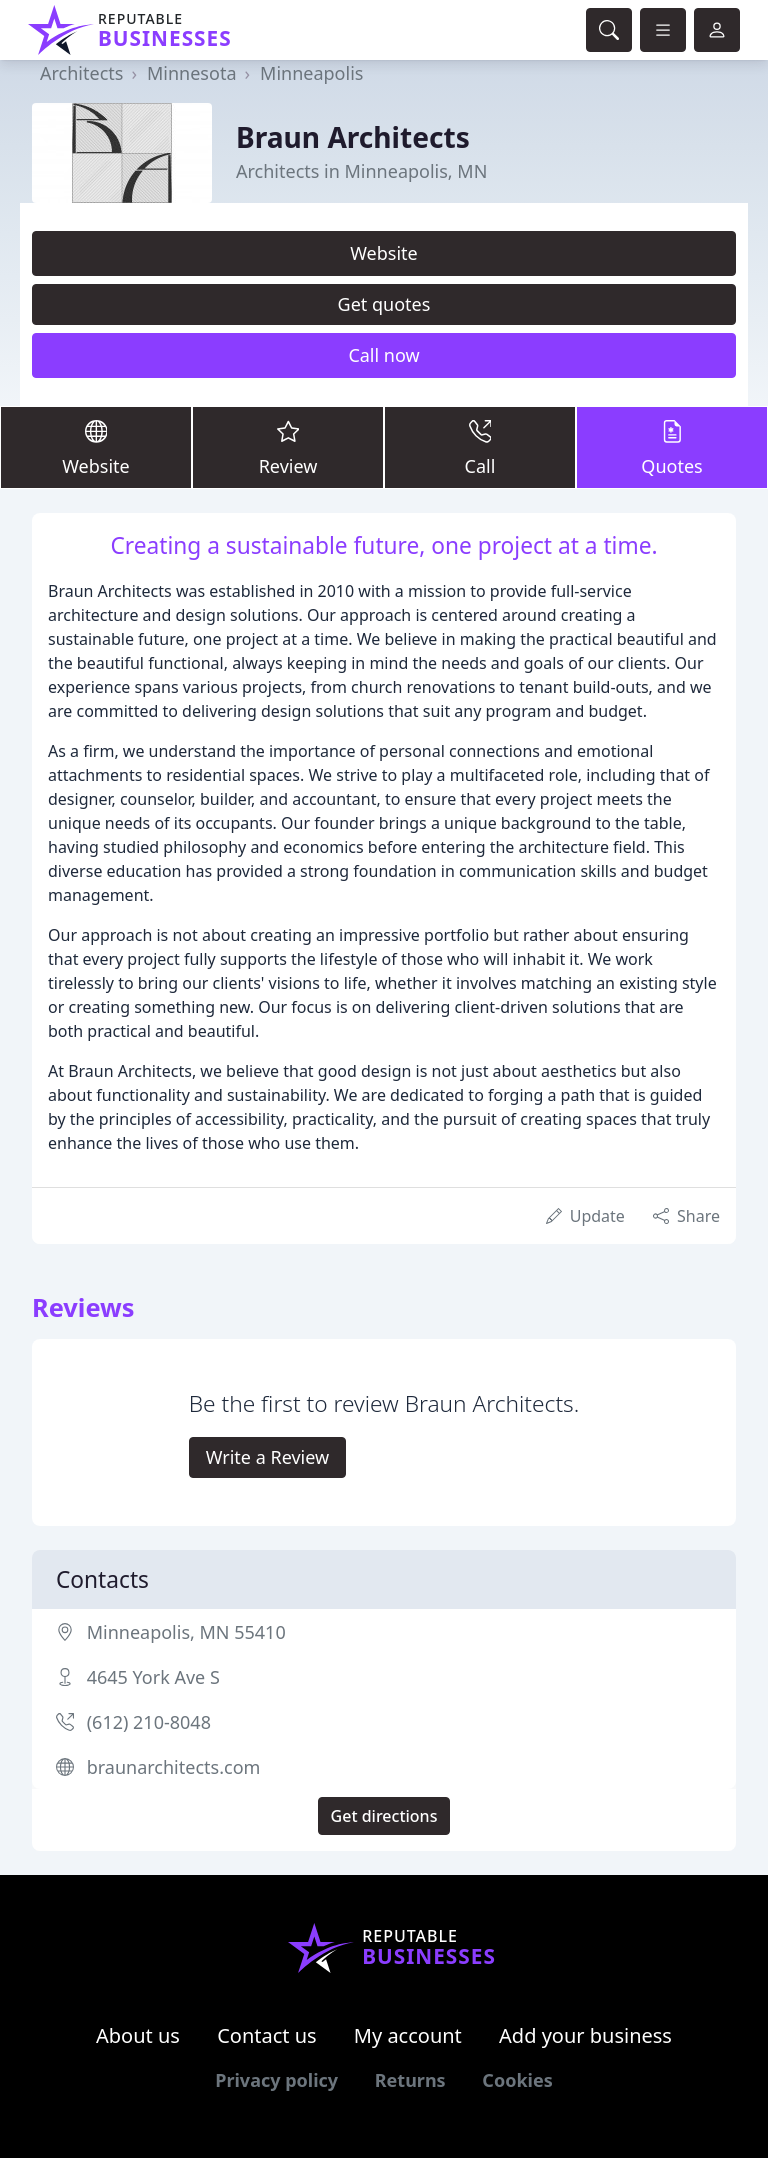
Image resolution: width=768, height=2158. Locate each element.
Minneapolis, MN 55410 (186, 1632)
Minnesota (191, 73)
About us (138, 2035)
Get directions (384, 1816)
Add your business (585, 2035)
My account (408, 2035)
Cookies (517, 2080)
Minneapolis (311, 73)
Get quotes (384, 304)
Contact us (267, 2035)
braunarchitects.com (174, 1767)
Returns (410, 2080)
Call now (383, 355)
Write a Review (267, 1457)
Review (288, 446)
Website (384, 253)
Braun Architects (353, 137)
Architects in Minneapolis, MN (361, 171)
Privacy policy (276, 2080)
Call (480, 446)
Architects (81, 73)
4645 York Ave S (153, 1677)
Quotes (672, 446)
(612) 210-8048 (149, 1722)
